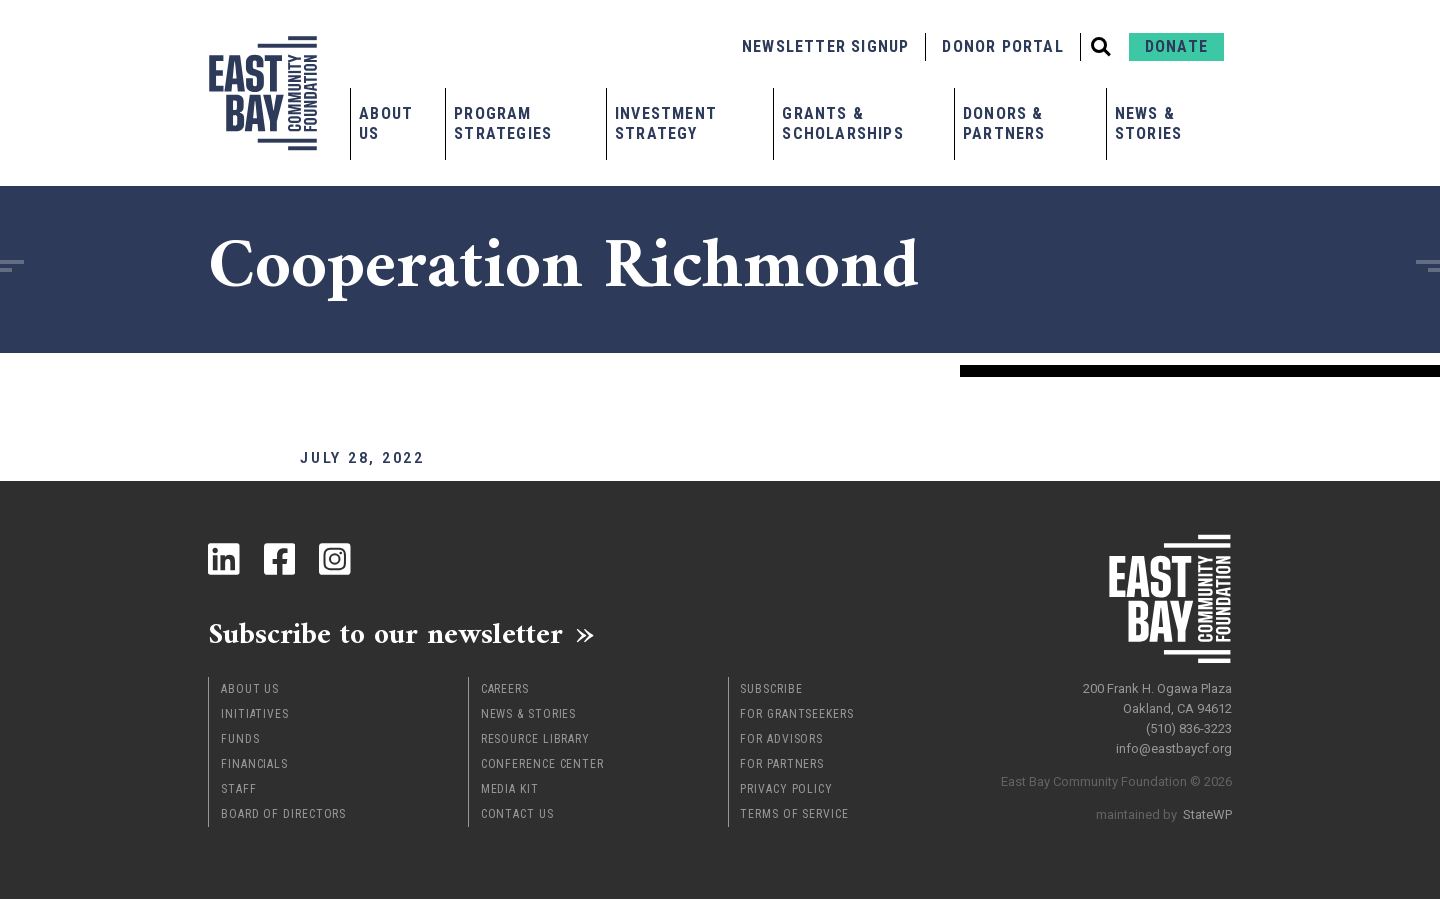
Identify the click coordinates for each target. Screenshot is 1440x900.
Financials (254, 765)
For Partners (782, 765)
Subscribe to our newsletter (387, 634)
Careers (505, 690)
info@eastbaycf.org (1174, 748)
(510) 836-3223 (1189, 728)
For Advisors (781, 740)
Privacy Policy (786, 790)
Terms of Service (794, 815)
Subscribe (771, 690)
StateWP (1207, 814)
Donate (1176, 46)
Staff (239, 790)
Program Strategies (503, 123)
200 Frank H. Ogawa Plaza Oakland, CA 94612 (1157, 698)
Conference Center (542, 765)
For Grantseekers (796, 715)
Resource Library (535, 740)
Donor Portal (1002, 46)
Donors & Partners (1004, 123)
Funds (240, 740)
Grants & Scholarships (842, 123)
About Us (386, 123)
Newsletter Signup (825, 46)
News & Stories (1148, 123)
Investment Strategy (666, 123)
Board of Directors (283, 815)
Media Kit (510, 790)
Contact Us (517, 815)
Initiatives (255, 715)
